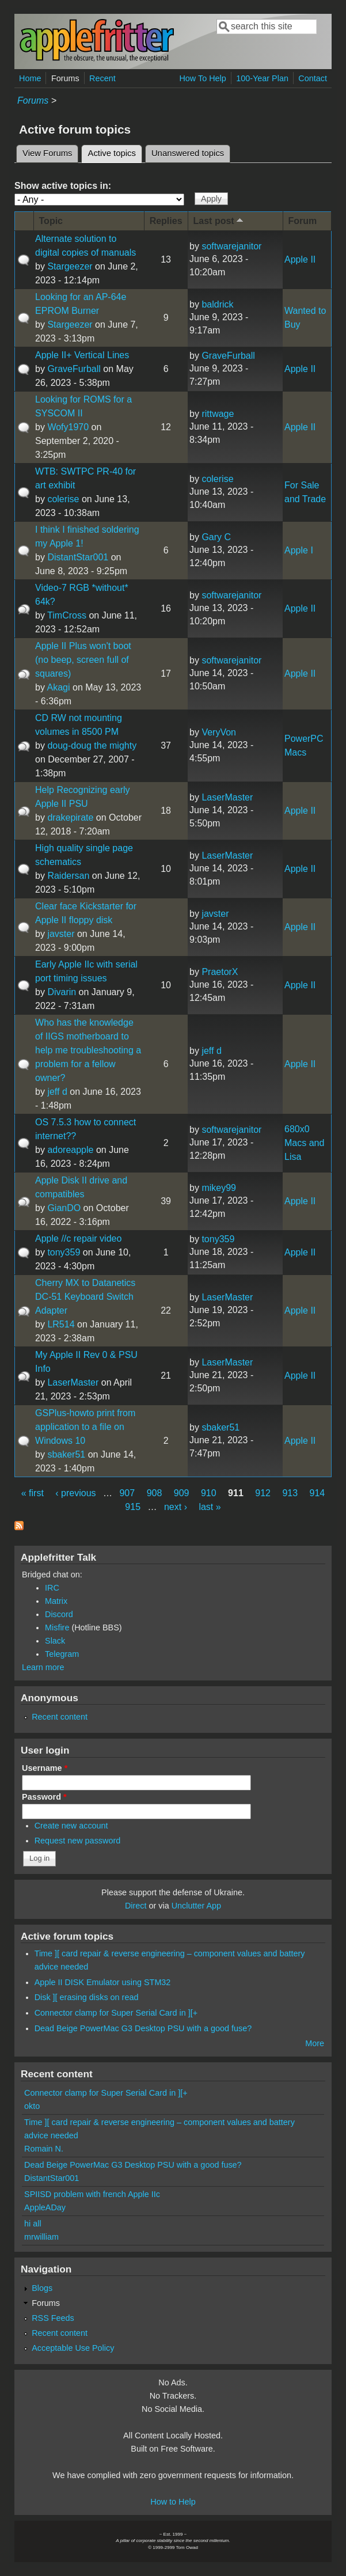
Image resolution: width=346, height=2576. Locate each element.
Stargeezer (69, 266)
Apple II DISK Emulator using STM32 (103, 1982)
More (314, 2043)
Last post (219, 220)
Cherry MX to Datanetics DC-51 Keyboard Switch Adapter (85, 1296)
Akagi (58, 687)
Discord (59, 1614)
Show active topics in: (62, 186)
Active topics (115, 151)
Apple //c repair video (78, 1238)
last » (209, 1507)
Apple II (299, 259)
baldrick (217, 304)
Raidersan (68, 876)
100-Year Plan (262, 78)
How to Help (172, 2501)
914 (317, 1493)
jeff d (57, 1092)
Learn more (43, 1667)
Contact (312, 78)
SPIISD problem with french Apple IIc (92, 2194)
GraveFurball (73, 369)
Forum (302, 221)
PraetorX (219, 972)
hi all (32, 2223)
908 (154, 1493)
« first (32, 1493)
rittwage (217, 414)
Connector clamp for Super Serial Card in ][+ (116, 2012)
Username (44, 1768)
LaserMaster (227, 797)
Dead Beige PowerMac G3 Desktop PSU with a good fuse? (143, 2028)
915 (132, 1507)
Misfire (57, 1627)
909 (181, 1493)
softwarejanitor (231, 246)
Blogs (42, 2288)
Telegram (62, 1654)
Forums (65, 78)
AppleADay (45, 2207)
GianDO (64, 1208)
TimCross (66, 615)
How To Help (202, 78)
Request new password (78, 1840)
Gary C (216, 537)
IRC (52, 1587)
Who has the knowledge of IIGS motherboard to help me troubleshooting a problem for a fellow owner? (88, 1050)
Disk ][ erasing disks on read (87, 1997)
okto (32, 2106)
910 (208, 1493)
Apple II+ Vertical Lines (82, 355)
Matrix (56, 1601)
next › (175, 1507)
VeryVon (218, 732)
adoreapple (70, 1150)
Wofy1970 (68, 427)
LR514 (60, 1324)
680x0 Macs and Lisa (304, 1143)
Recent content (60, 1716)
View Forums (47, 153)
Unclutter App (196, 1905)
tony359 (63, 1252)
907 (127, 1493)
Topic (51, 221)
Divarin (61, 992)
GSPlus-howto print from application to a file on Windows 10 (85, 1427)
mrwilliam (41, 2236)
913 (290, 1493)
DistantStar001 (77, 557)
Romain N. (43, 2148)
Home (30, 78)
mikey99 (218, 1188)
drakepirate (70, 817)
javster (60, 934)
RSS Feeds (53, 2318)
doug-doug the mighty (91, 745)
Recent (102, 78)
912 (263, 1493)
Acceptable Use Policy (73, 2348)
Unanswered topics (187, 153)
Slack (55, 1640)
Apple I (298, 550)
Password (44, 1796)
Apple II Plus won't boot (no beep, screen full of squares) (83, 659)
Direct (136, 1905)
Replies (166, 221)
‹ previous (75, 1493)
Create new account (71, 1825)
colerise (63, 499)
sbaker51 (66, 1454)
